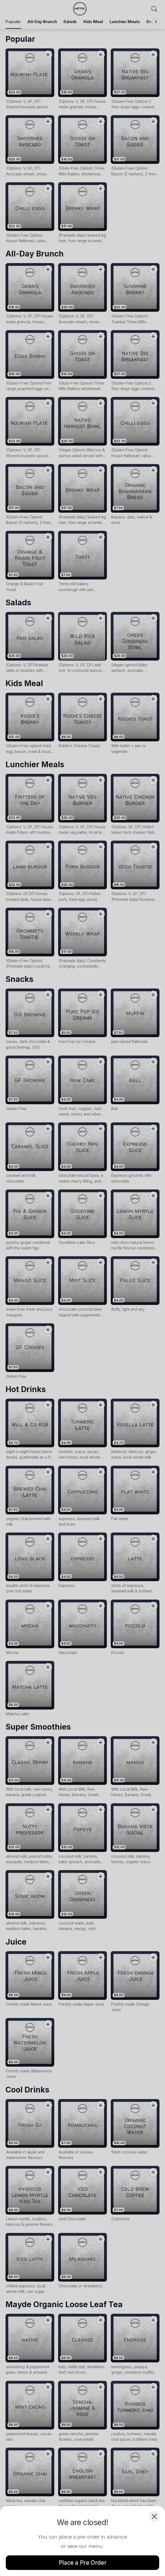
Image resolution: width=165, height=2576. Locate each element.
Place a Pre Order (83, 2562)
